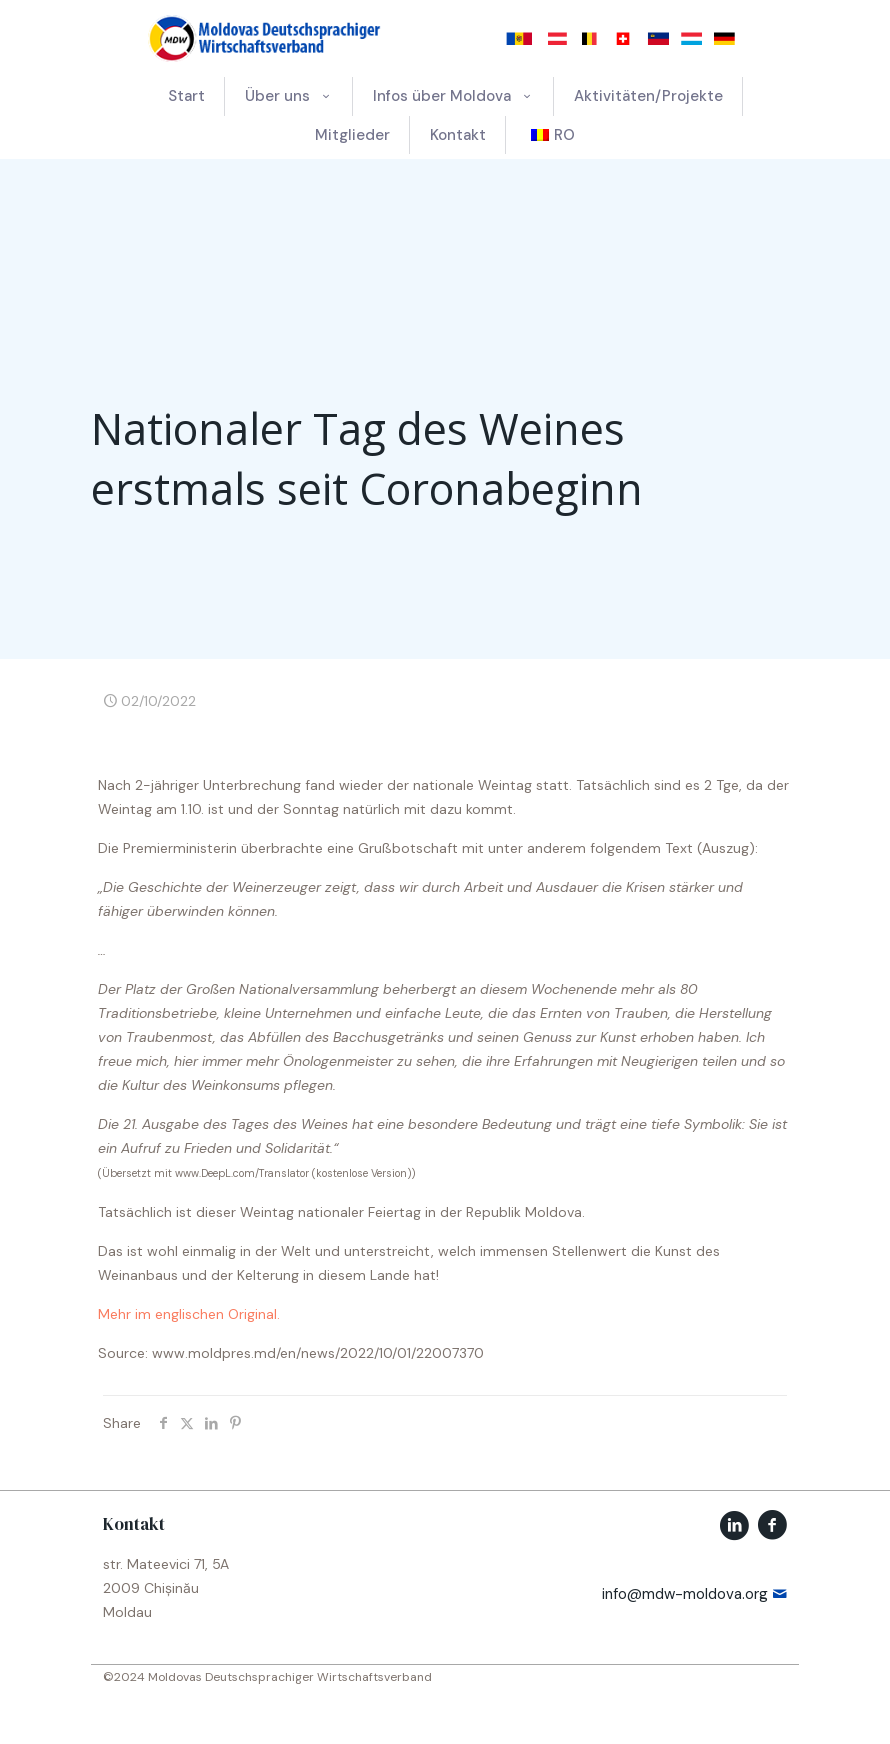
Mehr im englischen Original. (189, 1314)
